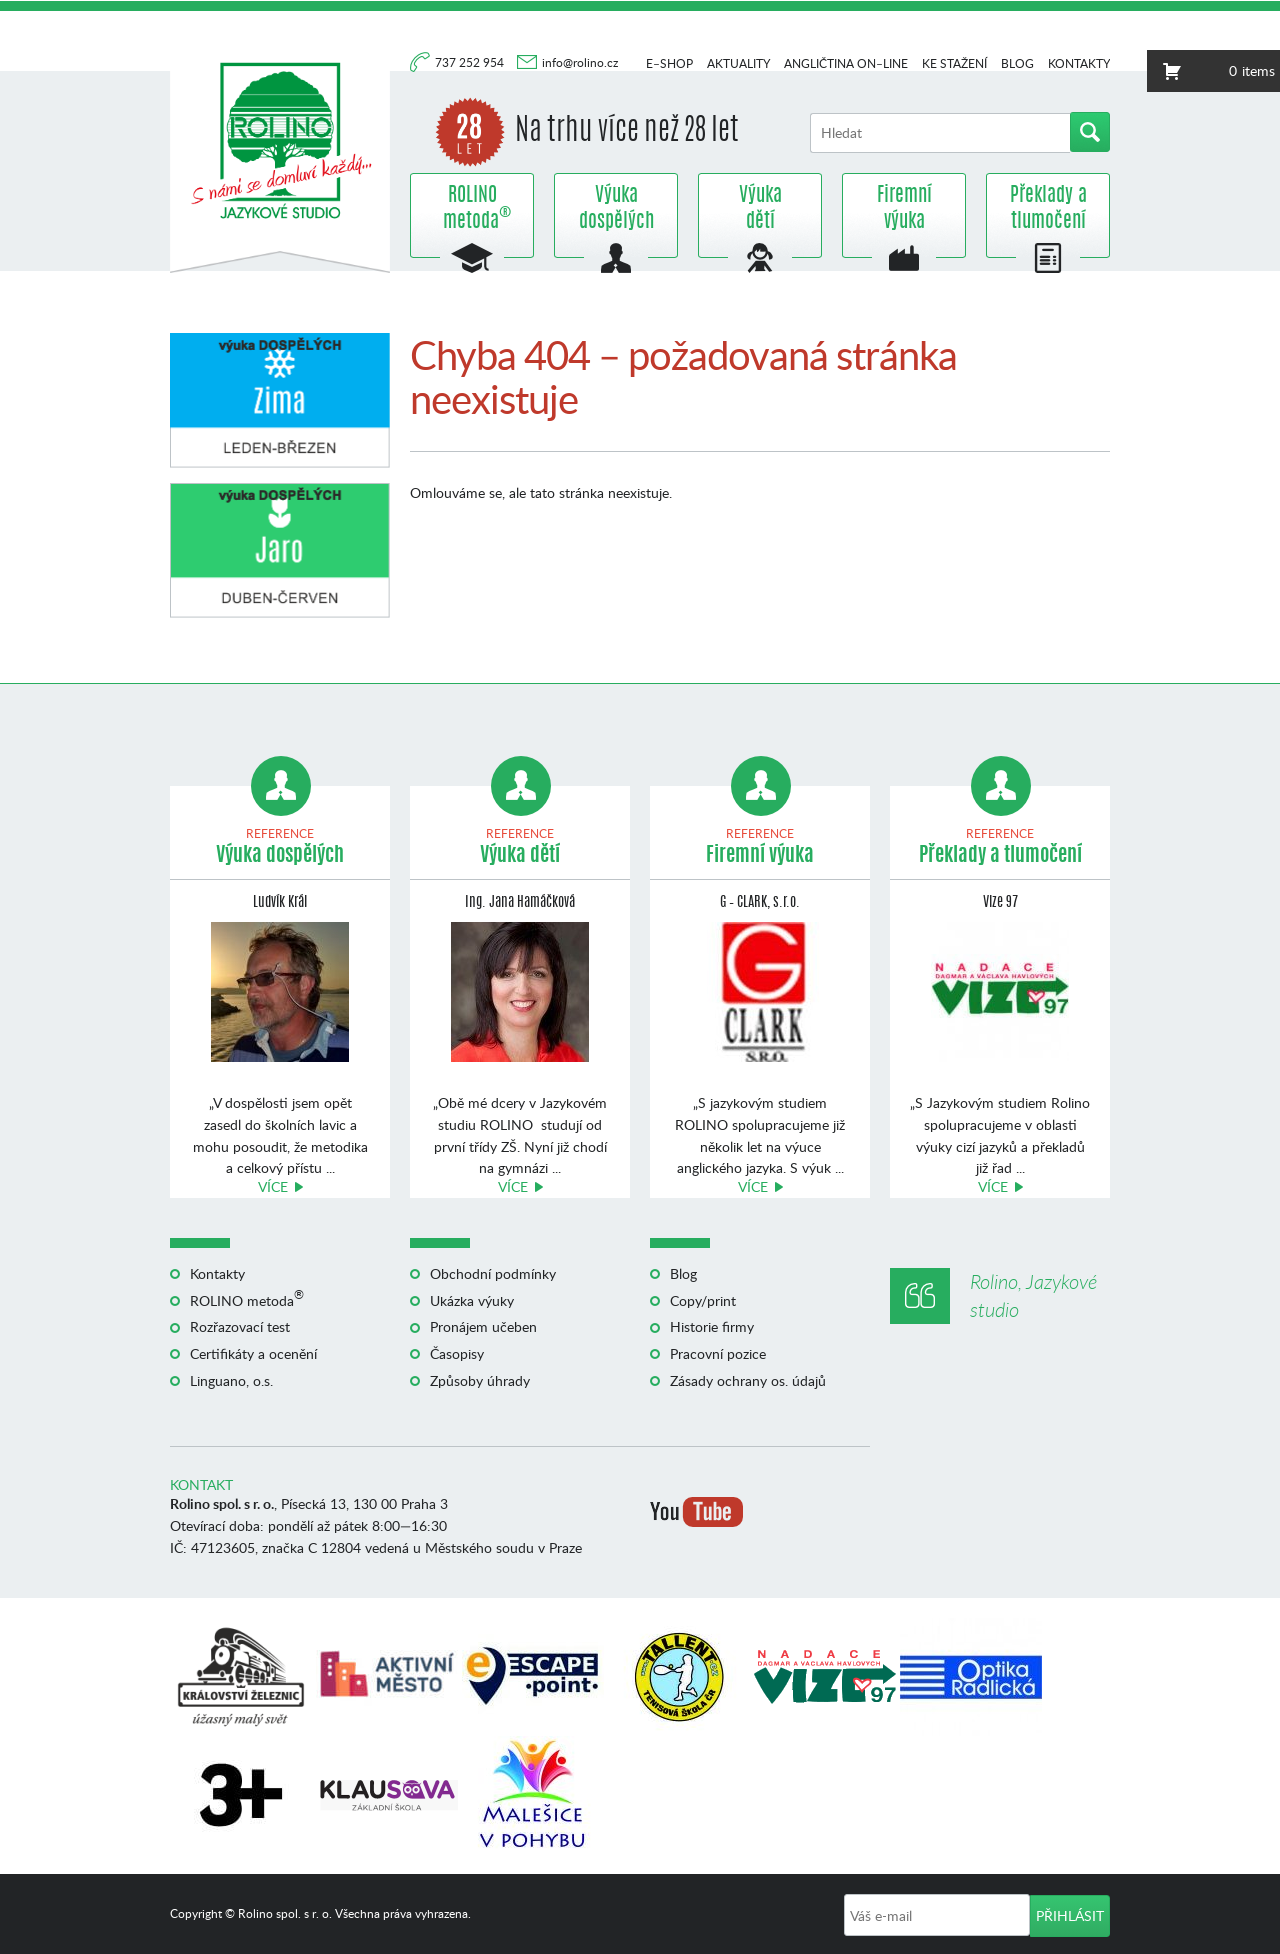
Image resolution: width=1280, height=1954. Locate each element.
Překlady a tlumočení (1048, 209)
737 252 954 (471, 62)
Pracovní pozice (718, 1353)
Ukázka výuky (472, 1300)
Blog (1017, 63)
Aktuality (738, 63)
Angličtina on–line (846, 63)
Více (273, 1186)
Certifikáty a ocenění (253, 1353)
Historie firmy (712, 1326)
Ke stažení (954, 63)
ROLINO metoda (472, 209)
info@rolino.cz (580, 62)
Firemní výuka (904, 209)
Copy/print (703, 1300)
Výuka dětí (760, 209)
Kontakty (1079, 63)
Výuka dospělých (616, 209)
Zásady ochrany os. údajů (748, 1380)
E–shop (669, 63)
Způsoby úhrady (480, 1380)
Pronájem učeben (483, 1326)
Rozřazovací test (240, 1326)
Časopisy (457, 1353)
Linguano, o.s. (231, 1380)
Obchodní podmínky (493, 1273)
